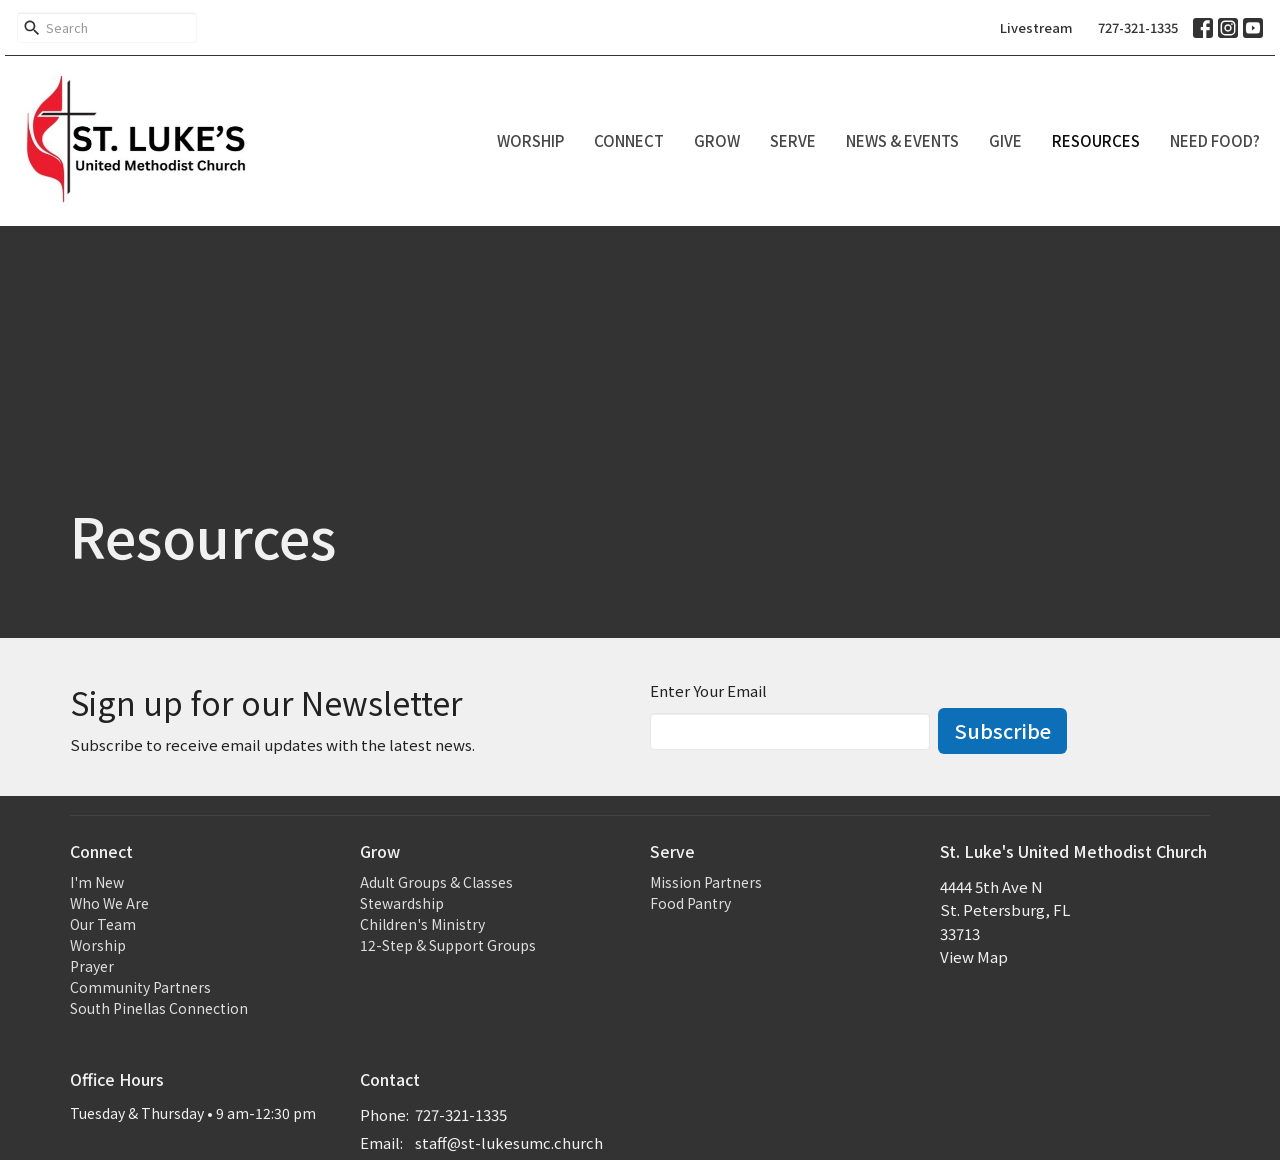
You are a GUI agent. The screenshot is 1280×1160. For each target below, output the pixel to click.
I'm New (97, 882)
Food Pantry (690, 903)
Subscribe (1002, 730)
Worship (530, 140)
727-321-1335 (1138, 27)
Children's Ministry (422, 924)
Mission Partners (706, 882)
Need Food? (1215, 140)
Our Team (103, 924)
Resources (1096, 140)
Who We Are (109, 903)
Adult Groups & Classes (436, 882)
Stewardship (402, 903)
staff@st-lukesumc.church (509, 1142)
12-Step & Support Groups (448, 945)
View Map (974, 956)
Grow (717, 140)
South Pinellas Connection (159, 1008)
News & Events (902, 140)
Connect (629, 140)
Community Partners (140, 987)
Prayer (92, 966)
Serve (793, 140)
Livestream (1036, 27)
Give (1005, 140)
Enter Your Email (708, 690)
